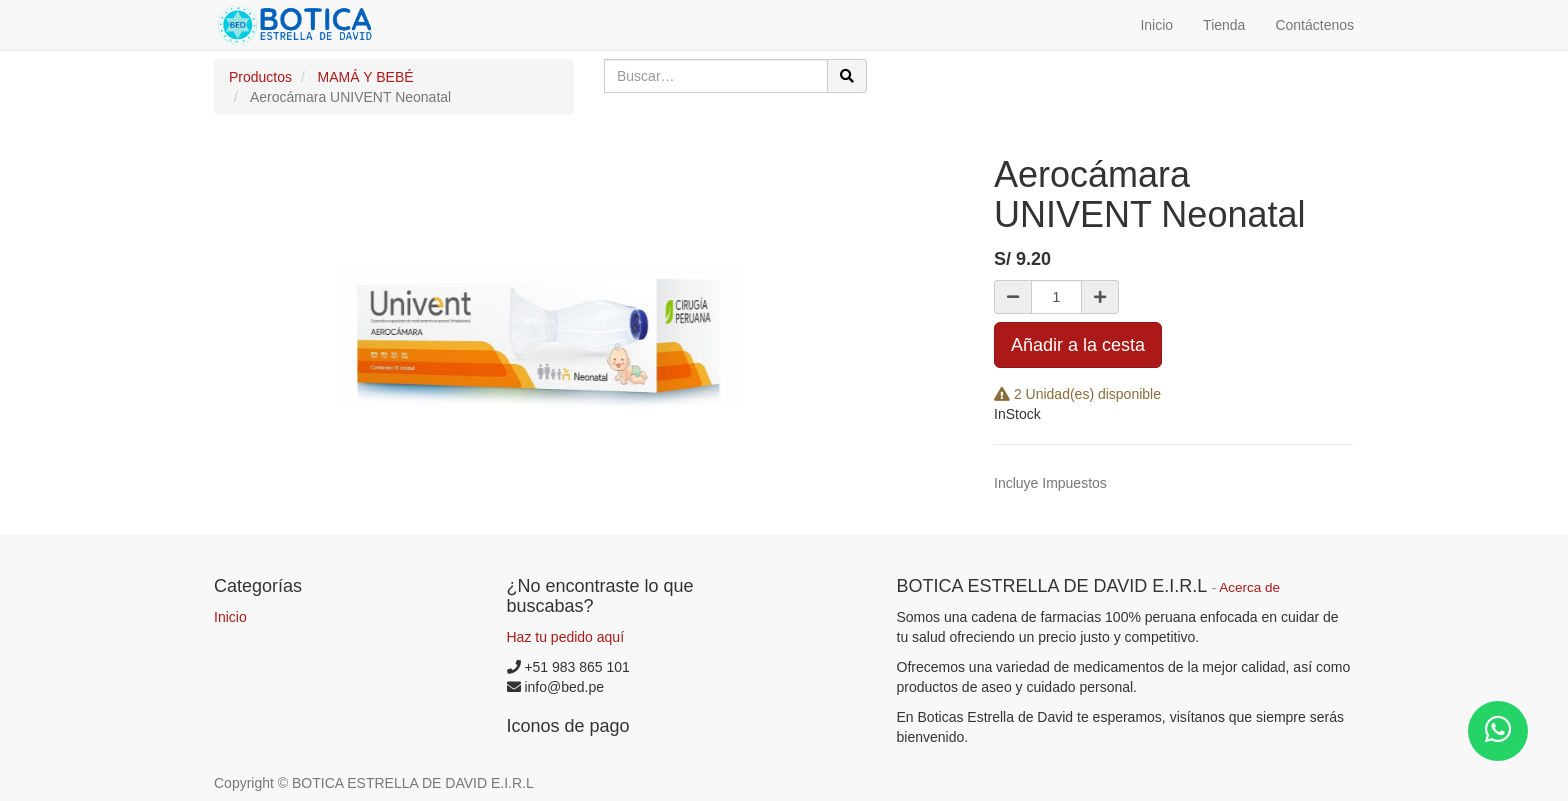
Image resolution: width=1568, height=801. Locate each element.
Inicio (230, 617)
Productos (260, 77)
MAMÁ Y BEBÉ (366, 77)
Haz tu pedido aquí (566, 637)
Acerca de (1249, 587)
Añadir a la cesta (1078, 345)
